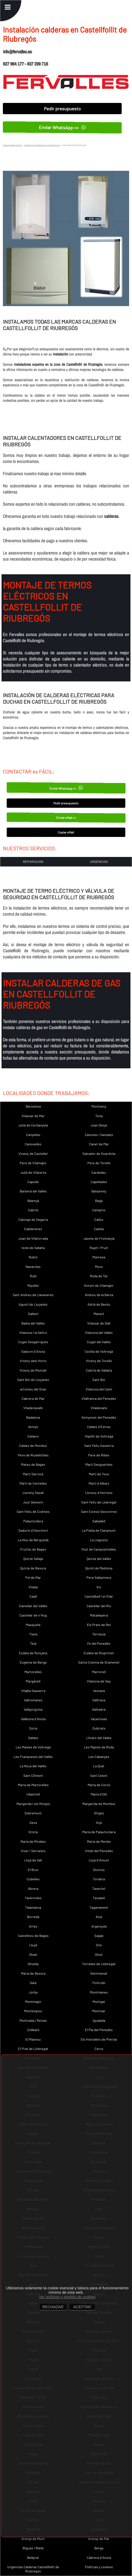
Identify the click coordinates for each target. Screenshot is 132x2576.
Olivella (33, 1964)
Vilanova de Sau (99, 1681)
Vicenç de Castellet (33, 1153)
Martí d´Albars (99, 1483)
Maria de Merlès (99, 1841)
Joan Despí (98, 1125)
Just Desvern (33, 1502)
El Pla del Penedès (99, 2030)
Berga (98, 2548)
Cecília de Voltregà (99, 1351)
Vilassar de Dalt (99, 1323)
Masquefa (33, 1625)
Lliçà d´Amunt (99, 1860)
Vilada (33, 1587)
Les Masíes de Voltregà (33, 1747)
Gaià (33, 1983)
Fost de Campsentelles (98, 1549)
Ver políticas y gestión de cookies (67, 2297)
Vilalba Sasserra (33, 1691)
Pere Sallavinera (98, 1577)
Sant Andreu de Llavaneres (33, 1295)
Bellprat (33, 2557)
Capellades (99, 1182)
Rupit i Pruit (99, 1248)
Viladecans (99, 1408)
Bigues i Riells (33, 2548)
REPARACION (33, 861)
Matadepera (99, 1615)
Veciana (99, 1691)
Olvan (33, 1954)
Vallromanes (33, 1700)
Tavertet (98, 1888)
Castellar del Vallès (33, 1606)
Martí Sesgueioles (98, 1464)
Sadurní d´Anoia (33, 1351)
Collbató (33, 2030)
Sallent (33, 1314)
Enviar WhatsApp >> (62, 127)
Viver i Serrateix (33, 1851)
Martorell (99, 1672)
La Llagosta (99, 1540)
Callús (98, 1219)
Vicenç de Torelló (99, 1361)
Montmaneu (99, 1992)
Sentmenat (98, 1973)
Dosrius (99, 1870)
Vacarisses (99, 1719)
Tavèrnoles (33, 1898)
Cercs (99, 2049)
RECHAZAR (53, 2307)
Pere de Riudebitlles (33, 1455)
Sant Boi (98, 1379)
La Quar (98, 1766)
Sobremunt (33, 1813)
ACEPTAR (82, 2307)
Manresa (98, 1257)
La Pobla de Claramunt (99, 1530)
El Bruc (33, 1870)
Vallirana (98, 1700)
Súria (33, 1728)
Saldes (33, 1738)
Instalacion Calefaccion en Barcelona (42, 145)
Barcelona (33, 1106)
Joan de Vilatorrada (33, 1238)
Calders (33, 1436)
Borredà (33, 1917)
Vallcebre (99, 1709)
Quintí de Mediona (98, 1568)
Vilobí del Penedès (99, 1851)
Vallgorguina (33, 1709)
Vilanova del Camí (99, 1389)
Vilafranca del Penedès (98, 1398)
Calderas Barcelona (12, 145)
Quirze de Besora (33, 1568)
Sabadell (98, 1521)
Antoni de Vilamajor (99, 1285)
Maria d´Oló (99, 1794)
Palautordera (33, 1521)
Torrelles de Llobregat (99, 1964)
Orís (99, 1945)
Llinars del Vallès (99, 1738)
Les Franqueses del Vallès (33, 1757)
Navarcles (33, 1266)
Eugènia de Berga (33, 1662)
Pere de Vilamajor (33, 1163)
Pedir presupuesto (62, 108)
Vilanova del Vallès (99, 1332)
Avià (99, 1917)
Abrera (33, 1888)
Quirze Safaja (33, 1558)
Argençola (99, 1926)
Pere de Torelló (98, 1163)
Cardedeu (98, 1172)
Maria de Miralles (33, 1841)
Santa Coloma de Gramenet (99, 1662)
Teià (33, 1643)
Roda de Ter (99, 1276)
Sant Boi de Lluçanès (33, 1379)
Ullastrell (33, 1794)
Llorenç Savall (33, 1493)
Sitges (99, 1813)
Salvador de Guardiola (98, 1153)
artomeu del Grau (33, 1389)
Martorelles (33, 1672)
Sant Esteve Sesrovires (99, 1511)
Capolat (33, 1182)
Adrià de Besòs (98, 1304)
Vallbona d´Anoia (33, 1719)
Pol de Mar (33, 1577)
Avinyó (33, 1427)
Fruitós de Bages (33, 1549)
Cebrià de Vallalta (99, 1370)
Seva (33, 1822)
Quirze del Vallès (99, 1558)
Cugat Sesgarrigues (33, 1342)
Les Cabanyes (98, 1757)
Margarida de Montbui (98, 1804)
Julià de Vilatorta (33, 1172)
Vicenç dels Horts (33, 1361)
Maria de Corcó (99, 1785)
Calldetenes (33, 1229)
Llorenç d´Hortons (98, 1493)
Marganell (33, 1681)
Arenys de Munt (33, 2539)
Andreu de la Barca (99, 1295)
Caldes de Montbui (33, 1445)
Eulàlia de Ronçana (33, 1653)
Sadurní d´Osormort (33, 1530)
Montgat (99, 2001)
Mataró (99, 1314)
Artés (33, 1926)
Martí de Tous (99, 1474)
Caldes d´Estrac (99, 1427)
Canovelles (33, 1144)
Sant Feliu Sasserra (99, 1445)
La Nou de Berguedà (33, 1540)
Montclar (98, 2011)
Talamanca (33, 1907)
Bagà (99, 1201)
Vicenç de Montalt (33, 1370)
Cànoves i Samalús (99, 1135)
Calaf (33, 1596)
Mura (99, 1266)
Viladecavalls (33, 1408)
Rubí (33, 1276)
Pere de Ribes (98, 1455)
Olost (99, 1954)
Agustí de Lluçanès (33, 1304)
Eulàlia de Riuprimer (99, 1653)
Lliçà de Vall (33, 1860)
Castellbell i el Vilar (99, 1596)
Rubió (33, 1257)
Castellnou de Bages (33, 1935)
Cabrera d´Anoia (99, 2557)
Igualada (99, 2020)
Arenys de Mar (98, 2539)
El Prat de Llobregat (33, 2049)
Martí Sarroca (33, 1474)
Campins (98, 1210)
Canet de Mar (99, 1144)
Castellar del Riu (99, 1606)
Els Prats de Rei (99, 1625)
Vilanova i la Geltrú (33, 1332)
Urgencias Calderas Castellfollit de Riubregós (33, 2569)
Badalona (33, 1417)
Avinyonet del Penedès (98, 1417)
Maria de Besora (33, 1973)
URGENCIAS (99, 861)
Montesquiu (33, 2011)
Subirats (98, 1728)
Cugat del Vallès (99, 1342)
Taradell (99, 1898)
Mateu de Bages (33, 1464)
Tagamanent (98, 1907)
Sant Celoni (99, 1775)
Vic (98, 1587)
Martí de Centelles (33, 1483)
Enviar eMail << (66, 817)
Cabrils (33, 1210)
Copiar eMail (66, 832)
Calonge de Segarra (33, 1219)
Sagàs (98, 1935)
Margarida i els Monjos (33, 1804)
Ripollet (33, 1285)
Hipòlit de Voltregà (99, 1436)
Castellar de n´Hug (33, 1615)
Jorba (33, 1992)
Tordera (99, 1879)
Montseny (98, 1106)
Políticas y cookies (99, 2567)
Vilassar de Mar (33, 1116)
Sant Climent (33, 1775)
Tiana (33, 1634)
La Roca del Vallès (33, 1766)
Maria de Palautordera (99, 1832)
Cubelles (33, 1879)
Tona (99, 1116)
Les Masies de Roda (99, 1747)
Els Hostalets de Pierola (99, 2039)
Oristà (33, 1832)
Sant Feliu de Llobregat (99, 1502)
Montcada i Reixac (33, 2020)
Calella (99, 1229)
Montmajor (33, 2001)
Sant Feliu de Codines (33, 1511)
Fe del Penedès (98, 1643)
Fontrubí (98, 1983)
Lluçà (33, 1945)
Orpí (99, 1822)
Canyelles (33, 1135)
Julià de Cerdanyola (33, 1125)
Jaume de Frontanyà (98, 1238)
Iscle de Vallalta (33, 1248)
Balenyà (33, 1201)
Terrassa (98, 1634)
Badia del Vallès (33, 1323)
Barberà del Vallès (33, 1191)
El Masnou (33, 2039)
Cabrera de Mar (33, 1398)
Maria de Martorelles (33, 1785)
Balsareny (98, 1191)
